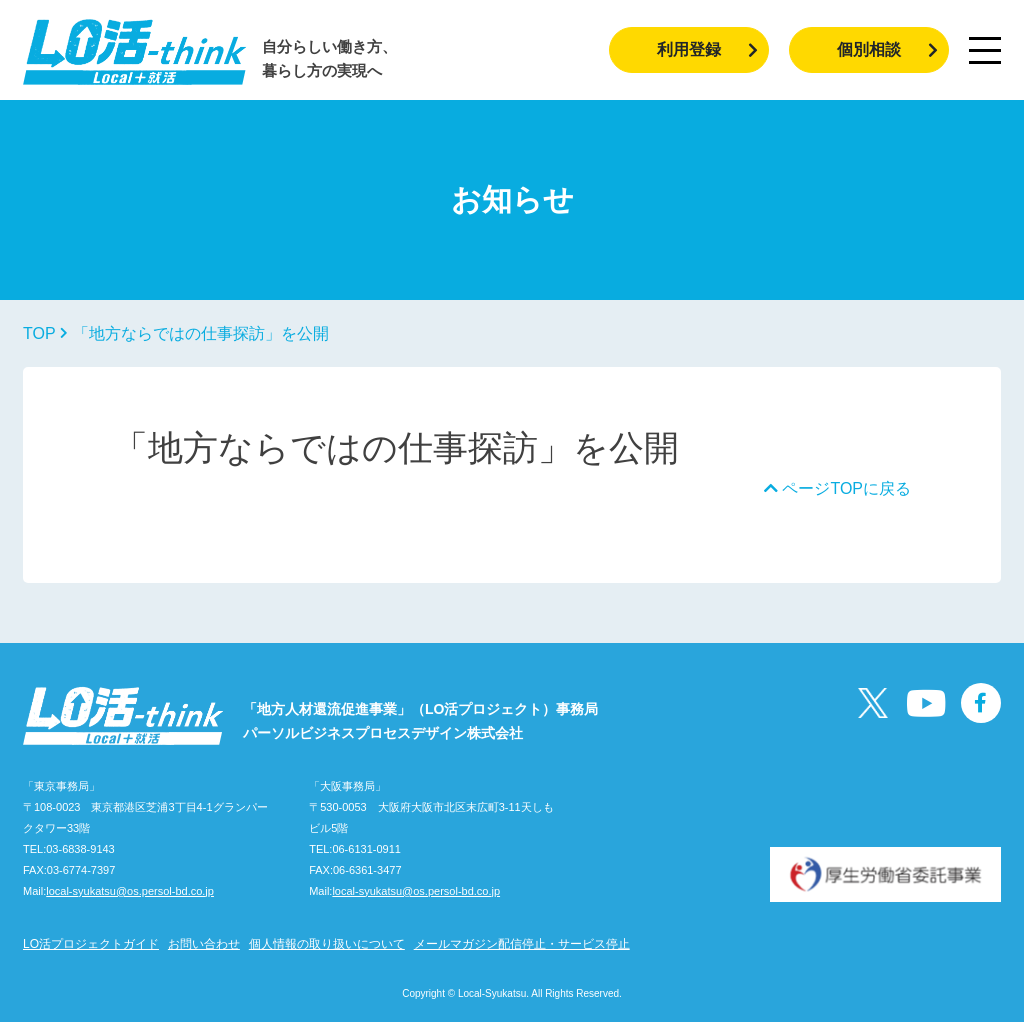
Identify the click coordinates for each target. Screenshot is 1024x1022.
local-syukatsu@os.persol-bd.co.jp (130, 891)
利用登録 (707, 49)
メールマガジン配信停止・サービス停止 (522, 944)
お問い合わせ (204, 944)
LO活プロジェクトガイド (91, 944)
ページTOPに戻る (837, 488)
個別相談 (887, 49)
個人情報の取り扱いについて (327, 944)
